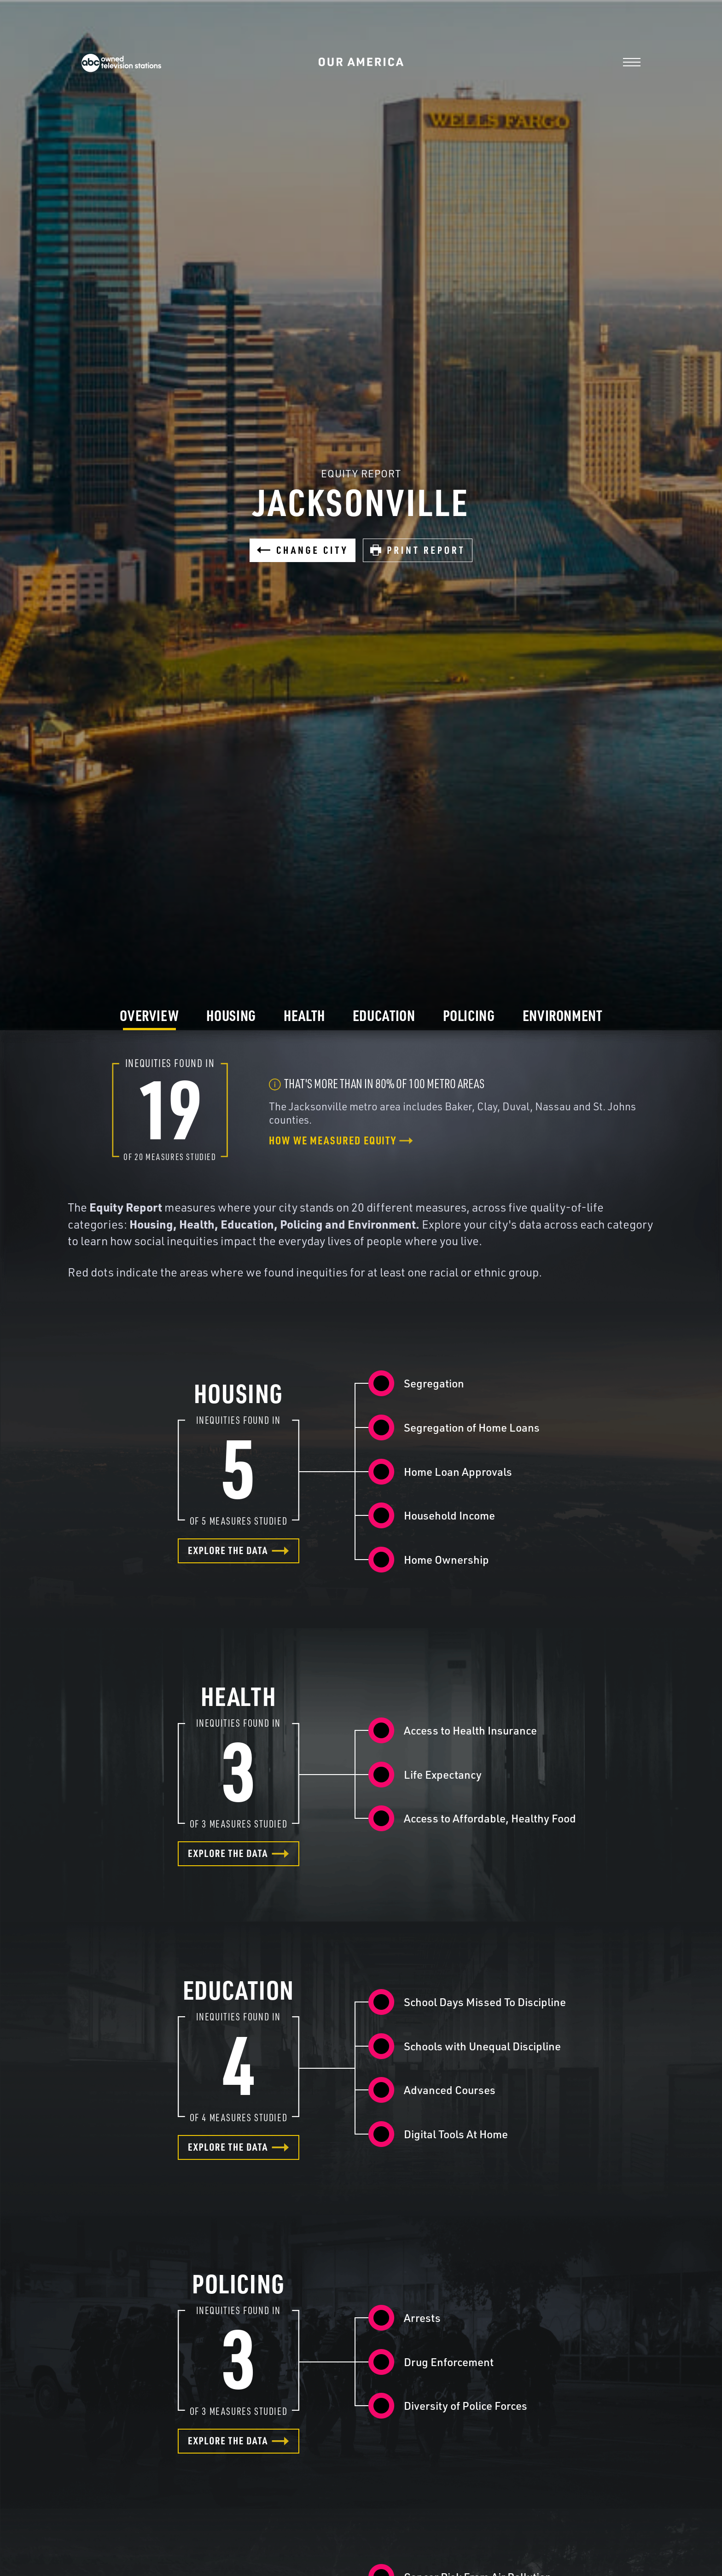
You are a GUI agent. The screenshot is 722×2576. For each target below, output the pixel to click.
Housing (231, 1015)
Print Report (417, 550)
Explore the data (238, 1550)
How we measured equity (341, 1140)
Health (304, 1015)
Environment (562, 1015)
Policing (469, 1015)
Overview (149, 1015)
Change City (302, 550)
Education (384, 1015)
